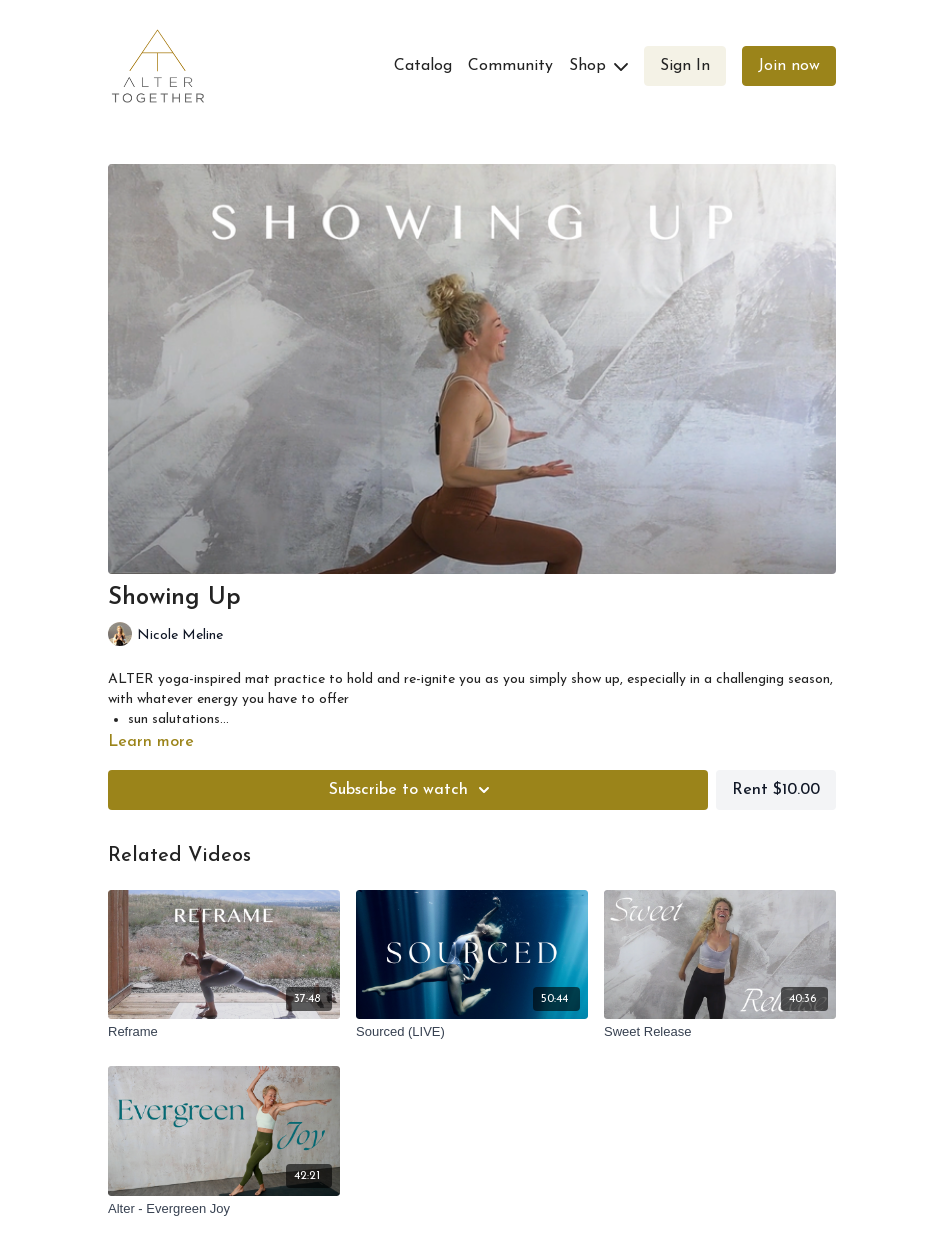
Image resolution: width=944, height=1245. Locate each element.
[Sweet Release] (720, 1032)
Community (510, 66)
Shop (598, 66)
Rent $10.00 (776, 790)
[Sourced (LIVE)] (472, 1032)
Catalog (423, 66)
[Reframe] (224, 1032)
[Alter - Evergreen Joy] (224, 1209)
